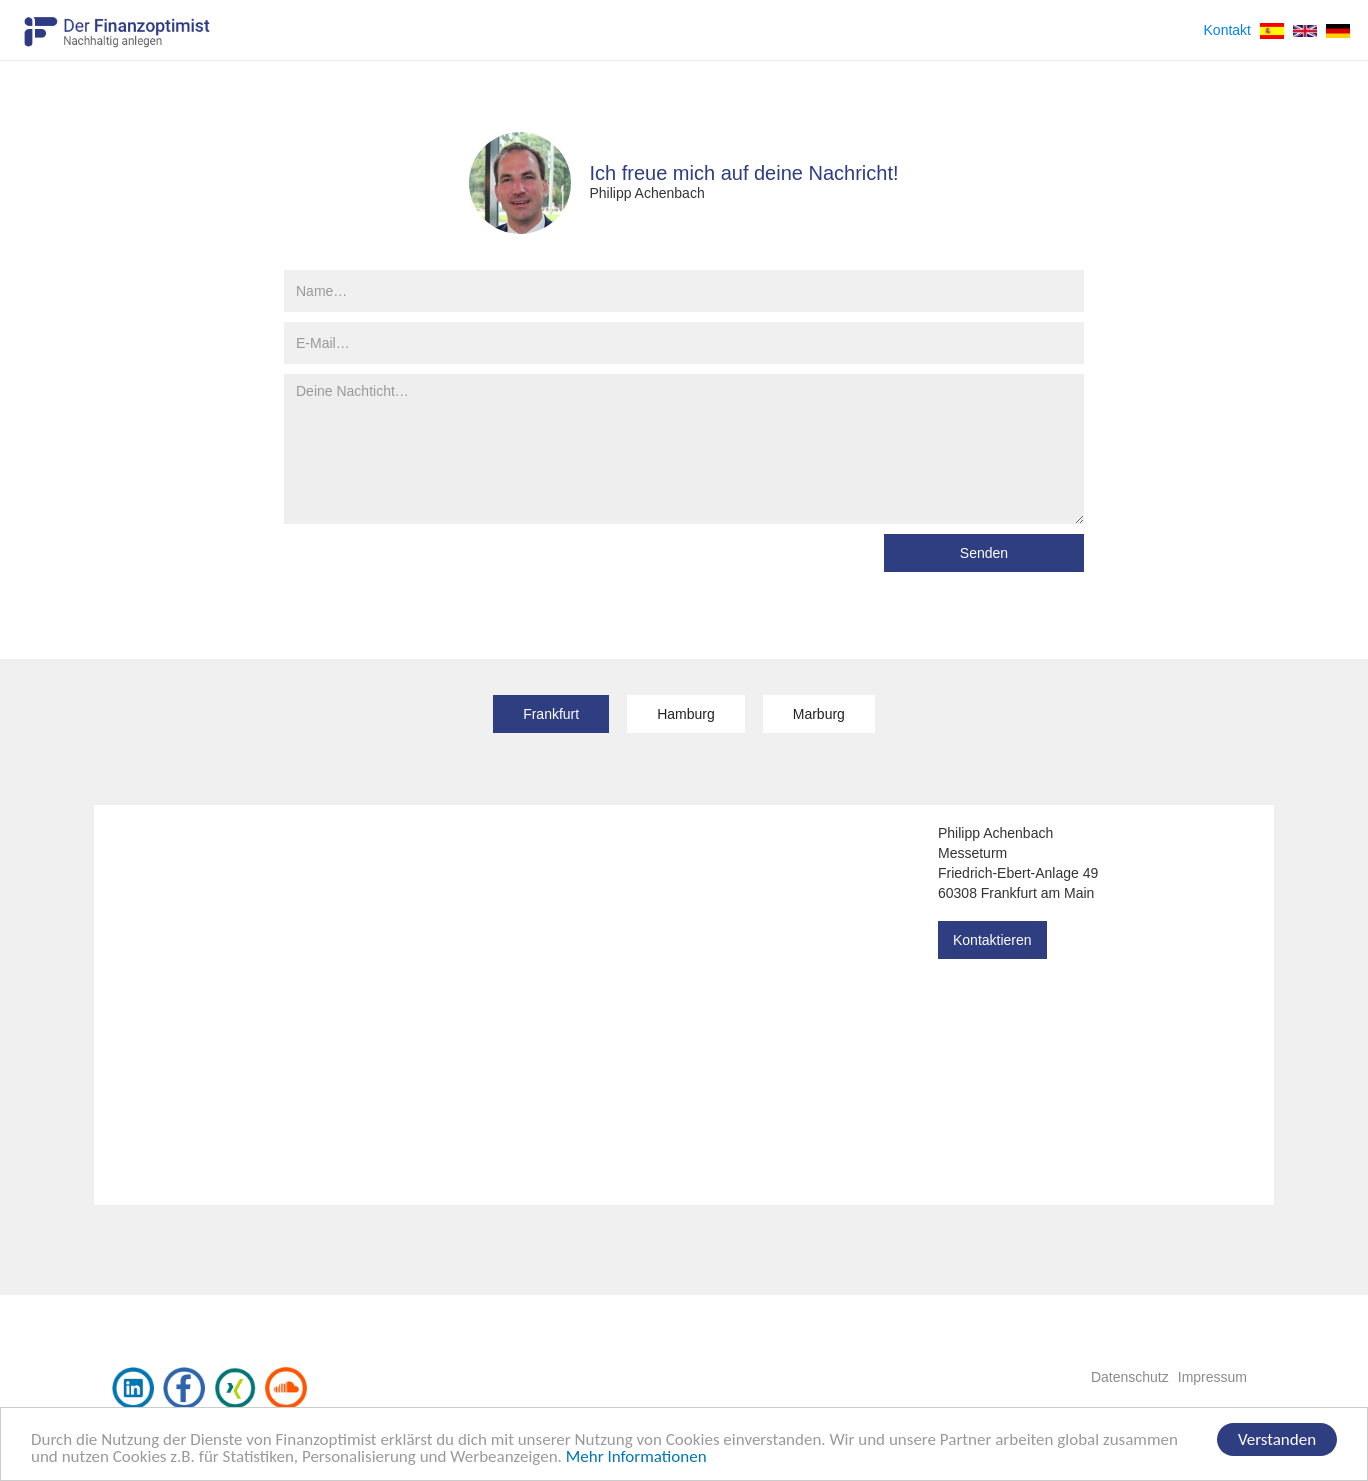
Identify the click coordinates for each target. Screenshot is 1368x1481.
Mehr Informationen (636, 1457)
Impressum (1212, 1377)
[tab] (551, 714)
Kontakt (1227, 30)
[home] (117, 26)
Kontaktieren (992, 940)
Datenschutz (1130, 1377)
